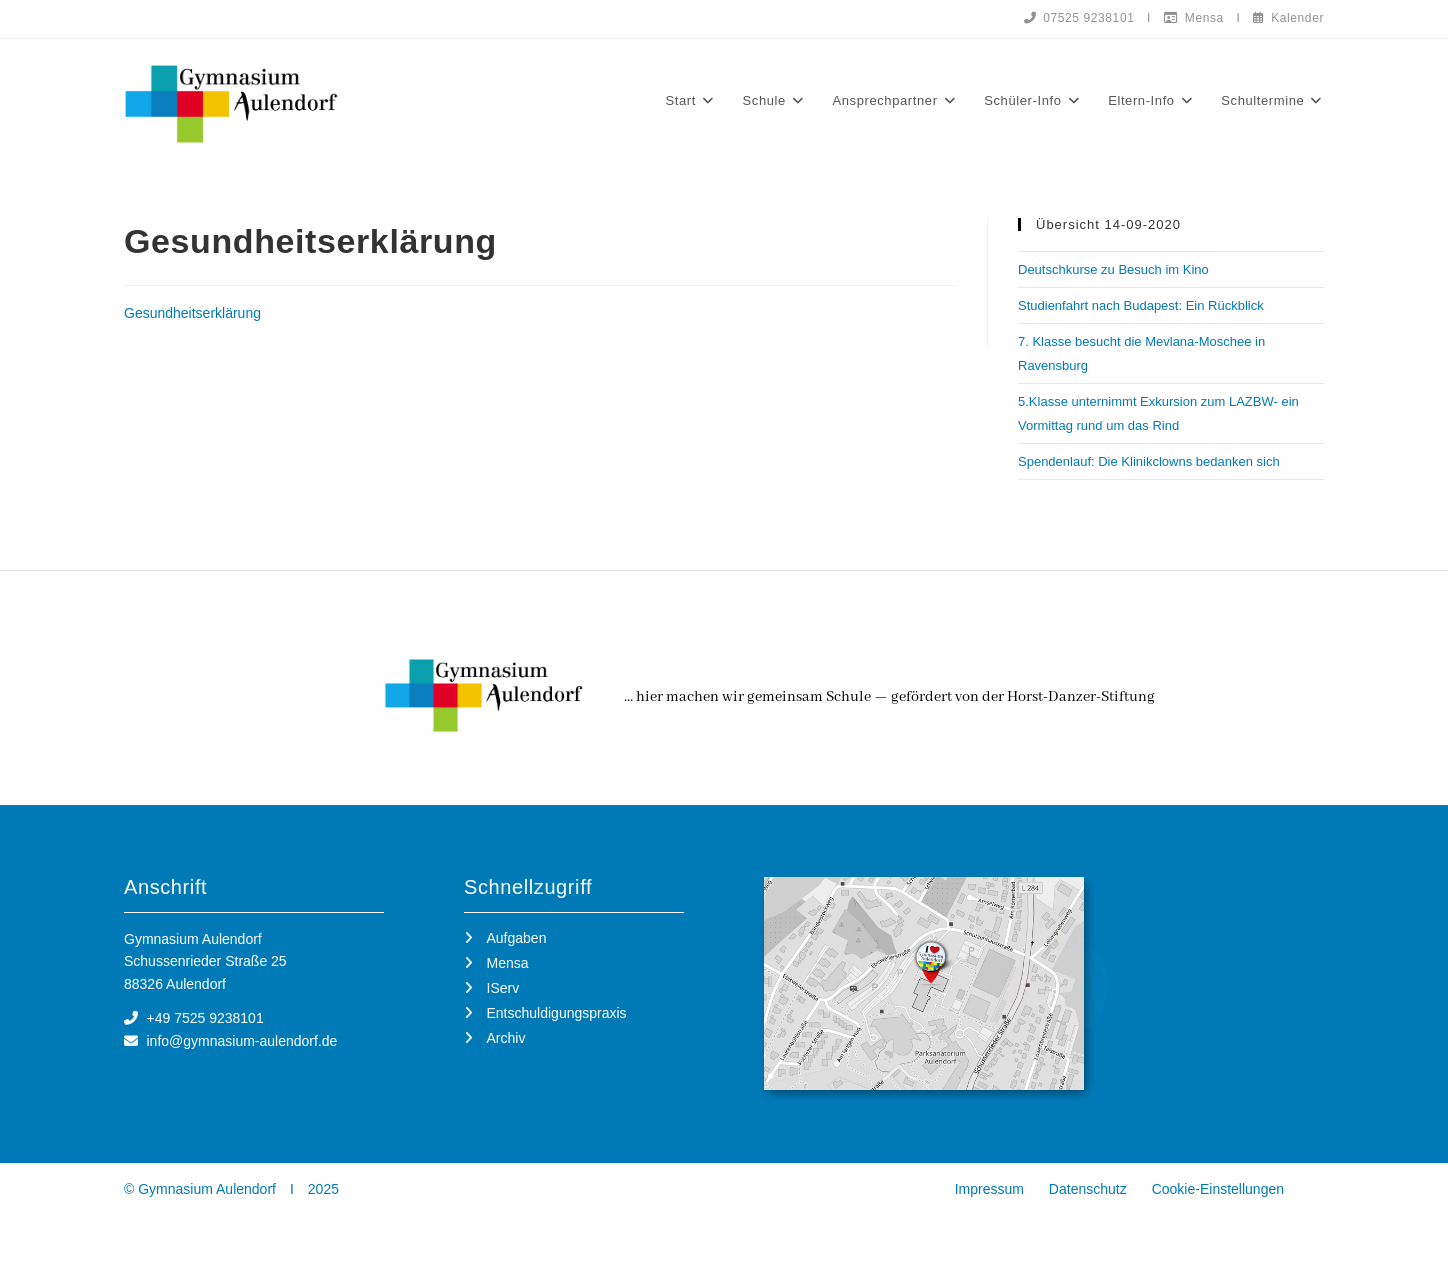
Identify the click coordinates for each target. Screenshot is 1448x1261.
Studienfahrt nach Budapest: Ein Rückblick (1141, 306)
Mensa (1194, 18)
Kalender (1288, 18)
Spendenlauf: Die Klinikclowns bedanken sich (1149, 462)
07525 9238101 (1079, 18)
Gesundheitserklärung (192, 314)
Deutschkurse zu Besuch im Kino (1113, 270)
